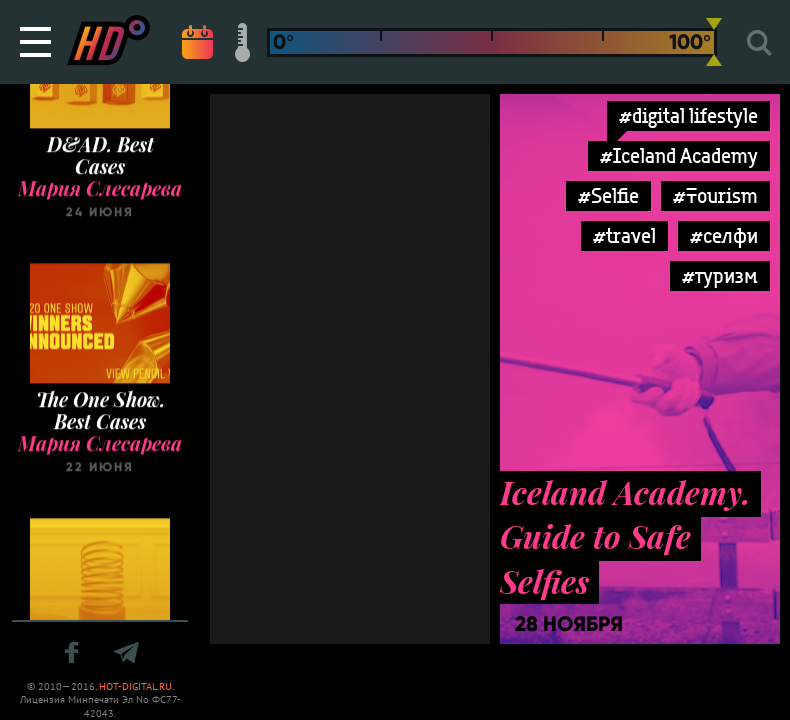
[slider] (714, 42)
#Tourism (715, 195)
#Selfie (608, 195)
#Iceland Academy (679, 155)
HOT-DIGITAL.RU (135, 686)
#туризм (720, 275)
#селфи (724, 235)
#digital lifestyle (688, 115)
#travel (624, 235)
